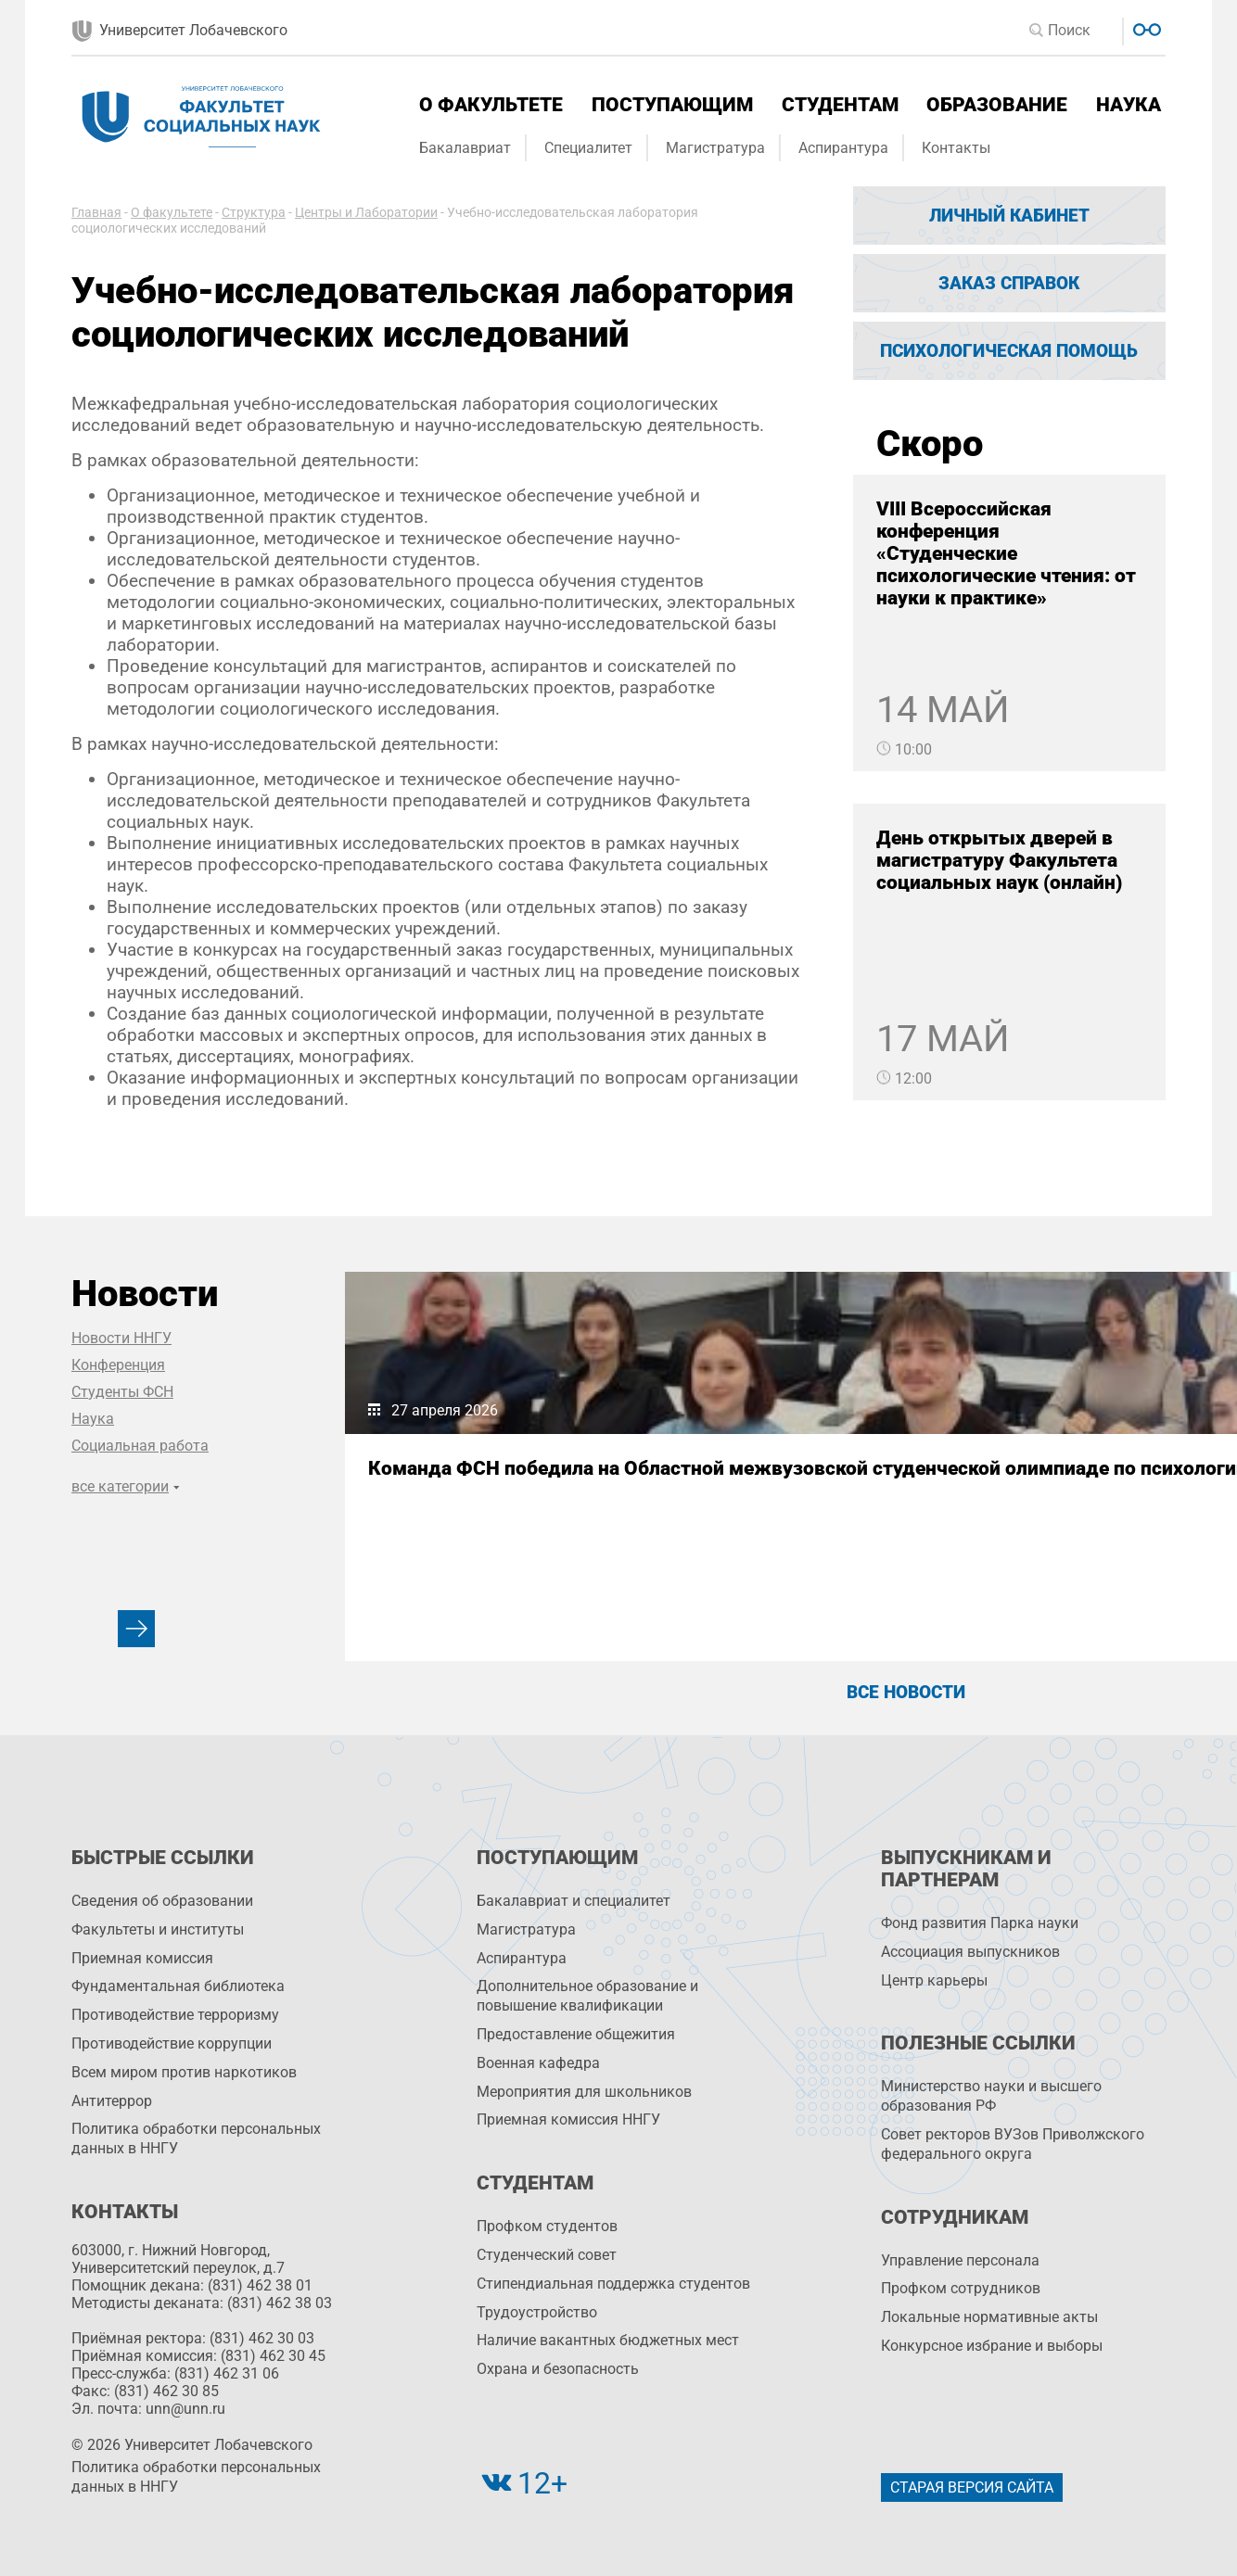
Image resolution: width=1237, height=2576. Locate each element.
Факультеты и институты (157, 1929)
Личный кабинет (1009, 215)
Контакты (956, 148)
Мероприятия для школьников (584, 2091)
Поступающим (672, 105)
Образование (996, 105)
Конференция (118, 1365)
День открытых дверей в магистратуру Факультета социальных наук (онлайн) (999, 860)
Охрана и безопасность (558, 2369)
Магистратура (715, 148)
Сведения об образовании (162, 1901)
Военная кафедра (538, 2063)
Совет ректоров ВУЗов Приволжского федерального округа (1012, 2144)
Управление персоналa (960, 2260)
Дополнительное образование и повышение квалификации (587, 1995)
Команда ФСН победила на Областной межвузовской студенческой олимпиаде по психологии (499, 1501)
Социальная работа (140, 1445)
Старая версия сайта (971, 2487)
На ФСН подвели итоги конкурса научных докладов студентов (897, 1490)
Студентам (840, 105)
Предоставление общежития (576, 2034)
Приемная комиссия (142, 1958)
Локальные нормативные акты (989, 2317)
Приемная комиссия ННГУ (568, 2119)
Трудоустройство (537, 2312)
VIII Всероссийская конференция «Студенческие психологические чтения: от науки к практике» (1006, 553)
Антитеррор (111, 2101)
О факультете (491, 105)
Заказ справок (1008, 283)
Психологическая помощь (1009, 351)
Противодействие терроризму (175, 2015)
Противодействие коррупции (171, 2043)
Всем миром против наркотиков (184, 2072)
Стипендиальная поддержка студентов (613, 2283)
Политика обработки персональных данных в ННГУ (196, 2138)
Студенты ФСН (122, 1392)
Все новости (906, 1692)
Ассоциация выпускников (970, 1952)
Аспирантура (843, 148)
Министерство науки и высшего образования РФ (991, 2095)
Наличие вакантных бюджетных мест (608, 2340)
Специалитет (588, 148)
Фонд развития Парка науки (979, 1923)
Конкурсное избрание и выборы (992, 2345)
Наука (1128, 105)
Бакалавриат (465, 148)
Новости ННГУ (121, 1338)
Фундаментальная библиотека (178, 1986)
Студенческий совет (547, 2255)
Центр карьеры (934, 1980)
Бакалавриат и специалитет (573, 1901)
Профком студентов (547, 2226)
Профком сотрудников (960, 2288)
